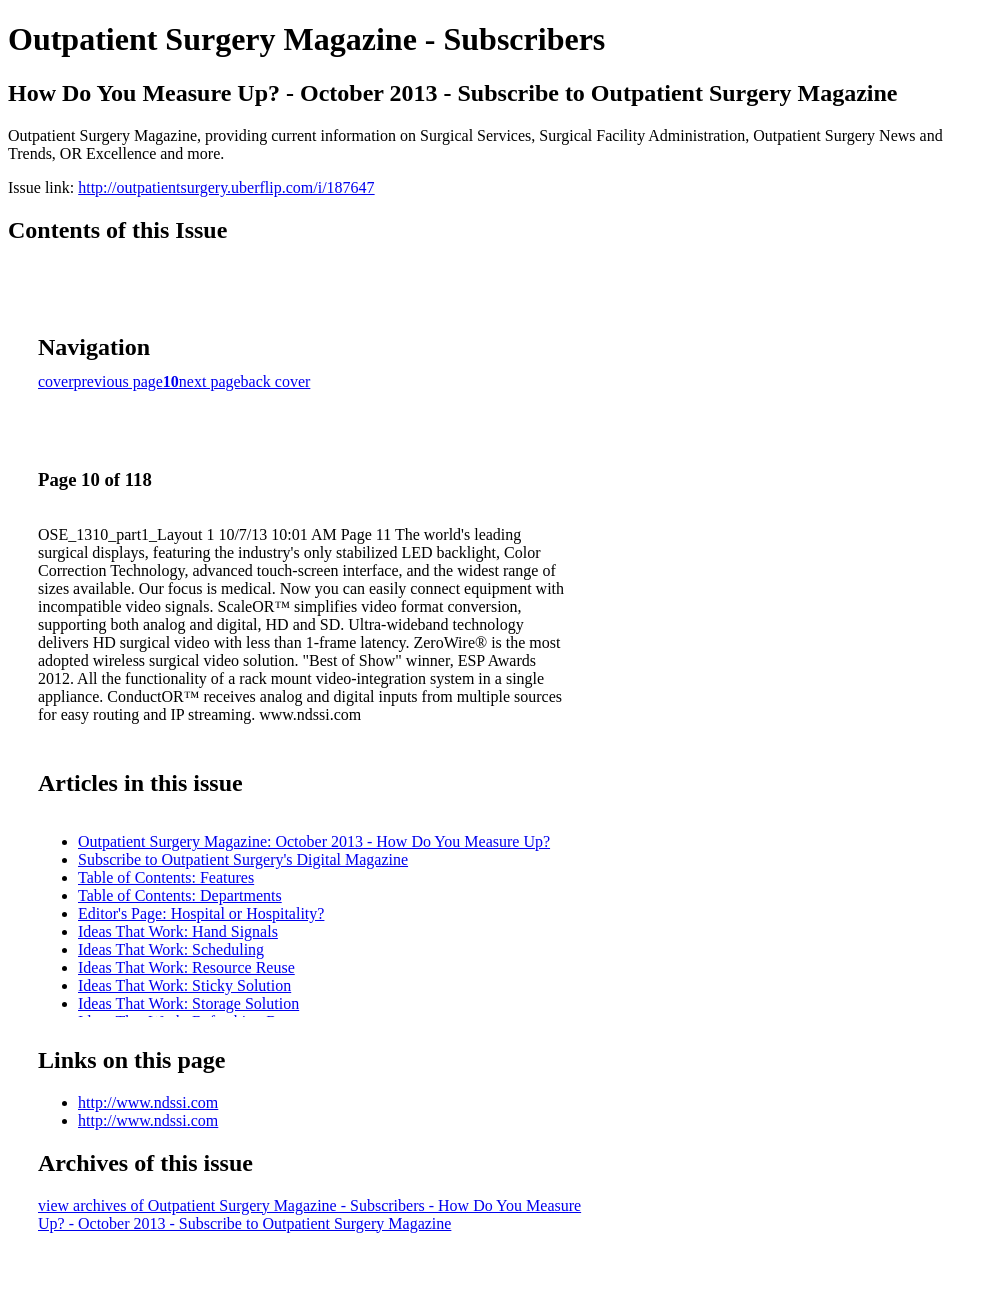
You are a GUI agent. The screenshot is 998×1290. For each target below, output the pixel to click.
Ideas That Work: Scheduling (171, 949)
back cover (276, 381)
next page (210, 381)
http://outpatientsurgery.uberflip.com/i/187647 (226, 187)
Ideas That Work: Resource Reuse (186, 967)
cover (56, 381)
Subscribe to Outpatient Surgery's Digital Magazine (243, 859)
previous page (118, 381)
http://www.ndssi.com (148, 1102)
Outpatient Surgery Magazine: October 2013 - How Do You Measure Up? (314, 841)
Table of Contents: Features (166, 877)
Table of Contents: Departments (180, 895)
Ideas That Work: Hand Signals (178, 931)
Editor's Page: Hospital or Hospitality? (201, 913)
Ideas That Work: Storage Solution (188, 1003)
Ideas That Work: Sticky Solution (184, 985)
